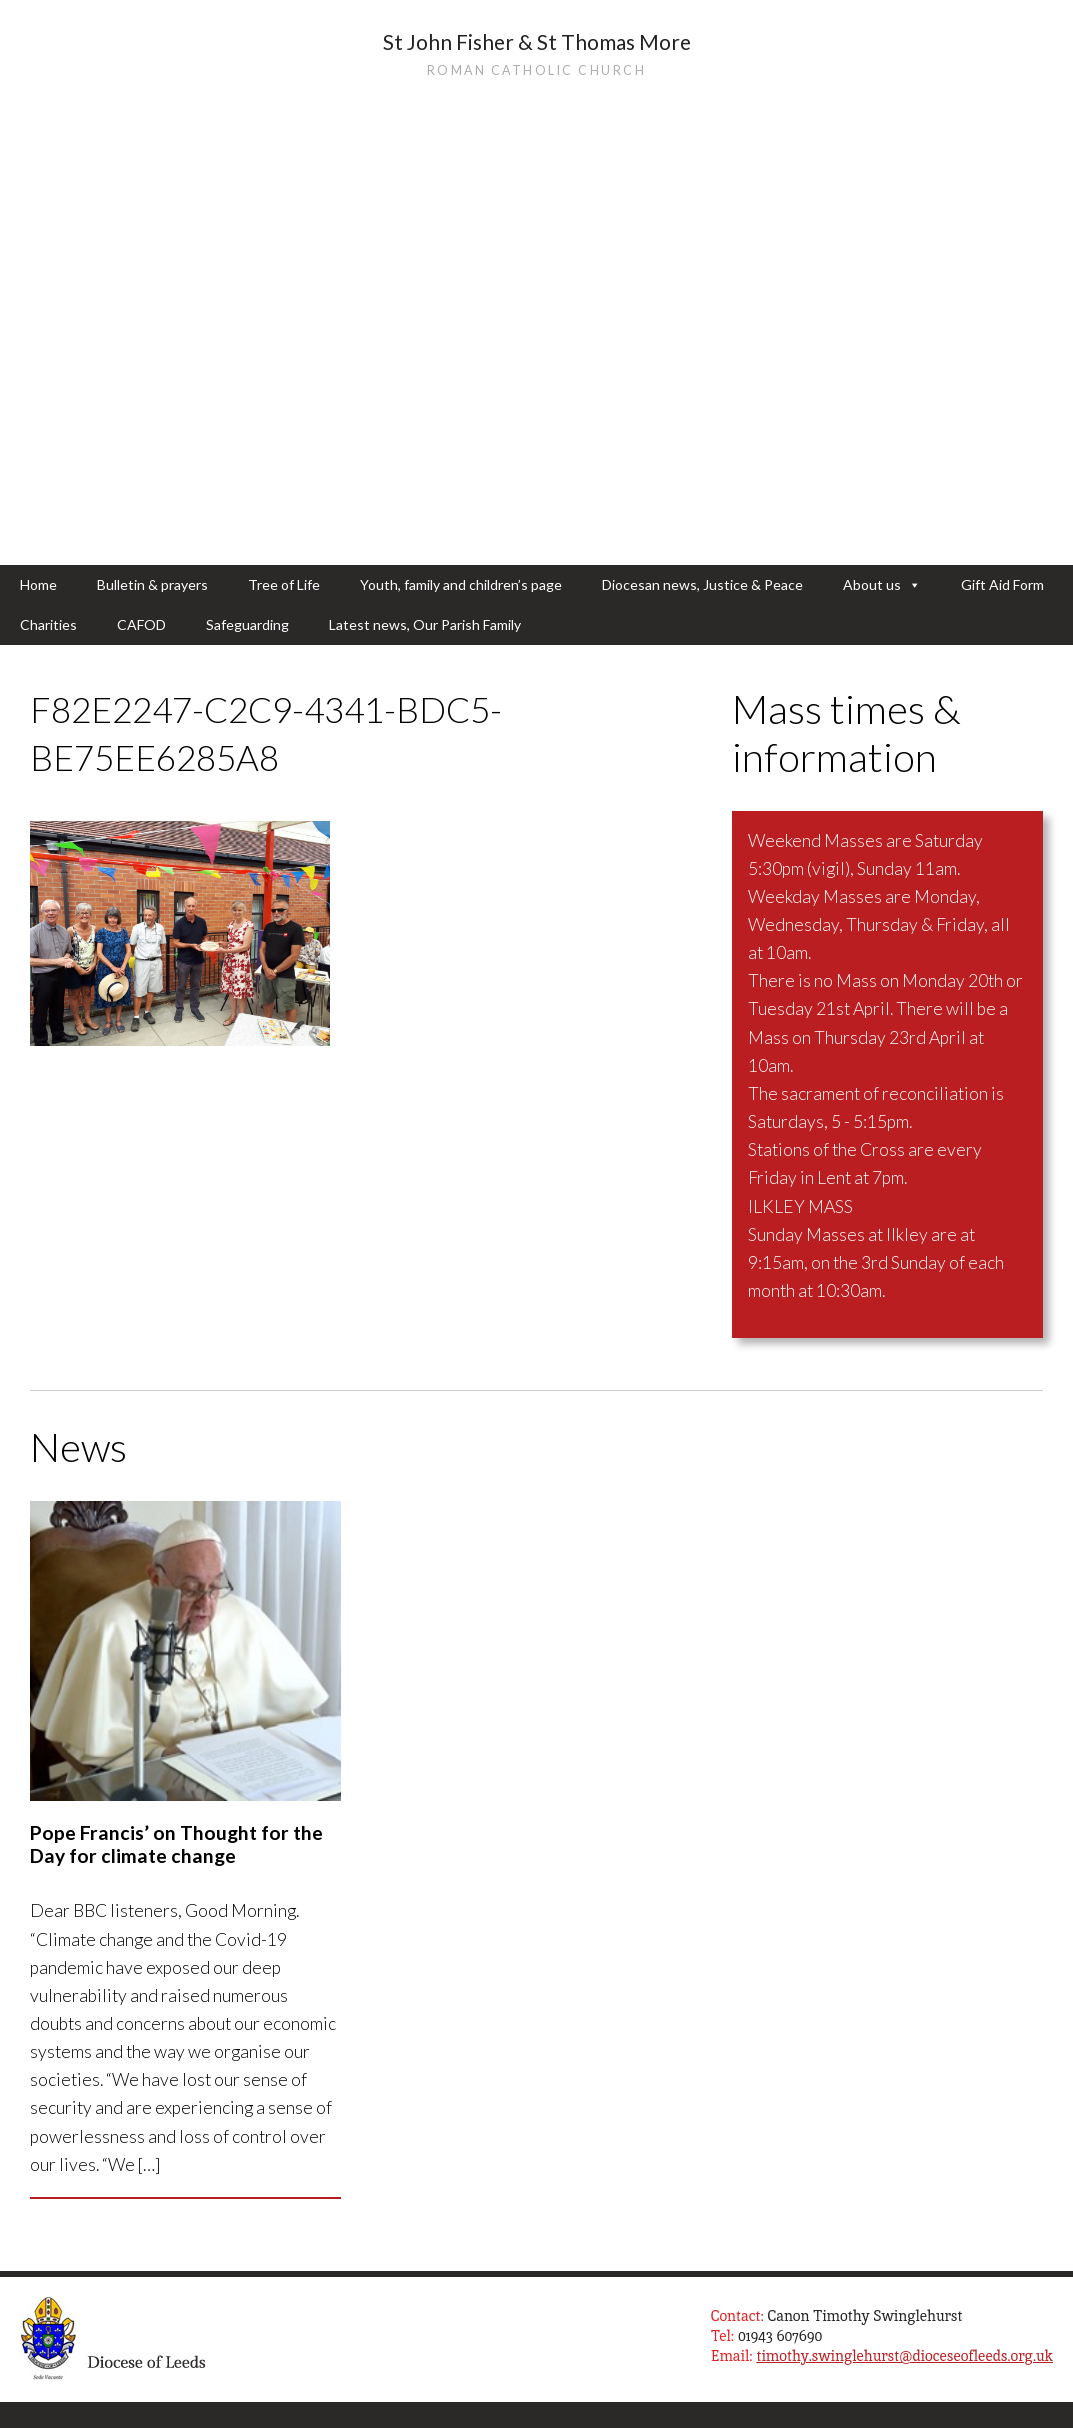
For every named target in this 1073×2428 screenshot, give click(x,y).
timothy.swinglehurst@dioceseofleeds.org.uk (904, 2356)
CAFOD (141, 624)
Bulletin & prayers (152, 584)
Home (38, 584)
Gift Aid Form (1002, 584)
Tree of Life (284, 584)
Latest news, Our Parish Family (425, 624)
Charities (48, 624)
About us (882, 584)
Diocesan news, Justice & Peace (702, 584)
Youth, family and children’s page (461, 584)
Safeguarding (247, 624)
